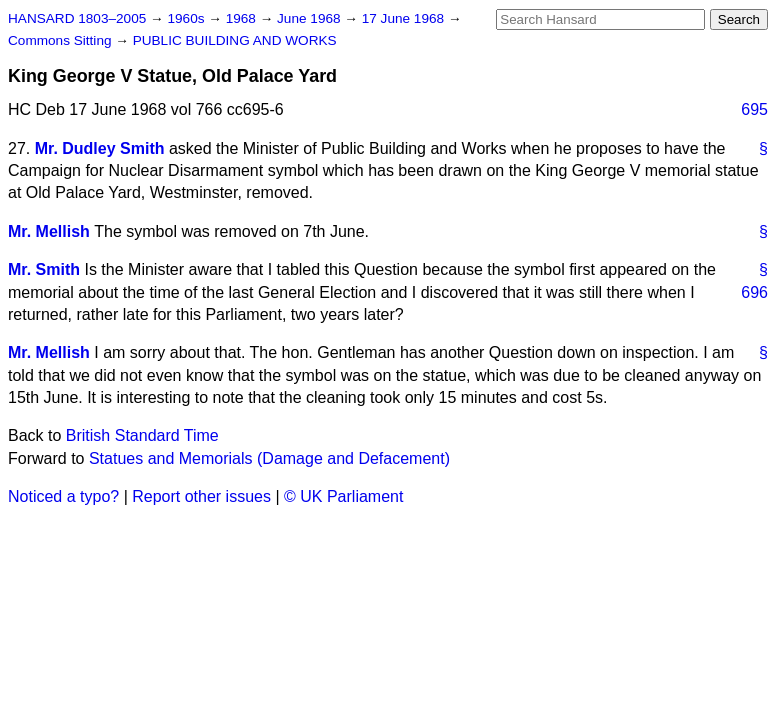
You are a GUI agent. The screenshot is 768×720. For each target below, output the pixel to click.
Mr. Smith (44, 269)
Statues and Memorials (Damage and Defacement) (269, 458)
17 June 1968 (405, 18)
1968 (243, 18)
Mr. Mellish (49, 231)
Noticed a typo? (63, 496)
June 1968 (310, 18)
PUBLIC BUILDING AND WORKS (235, 40)
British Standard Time (142, 435)
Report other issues (201, 496)
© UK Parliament (343, 496)
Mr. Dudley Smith (100, 148)
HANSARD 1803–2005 (77, 18)
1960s (187, 18)
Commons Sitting (61, 40)
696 (754, 292)
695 (754, 109)
